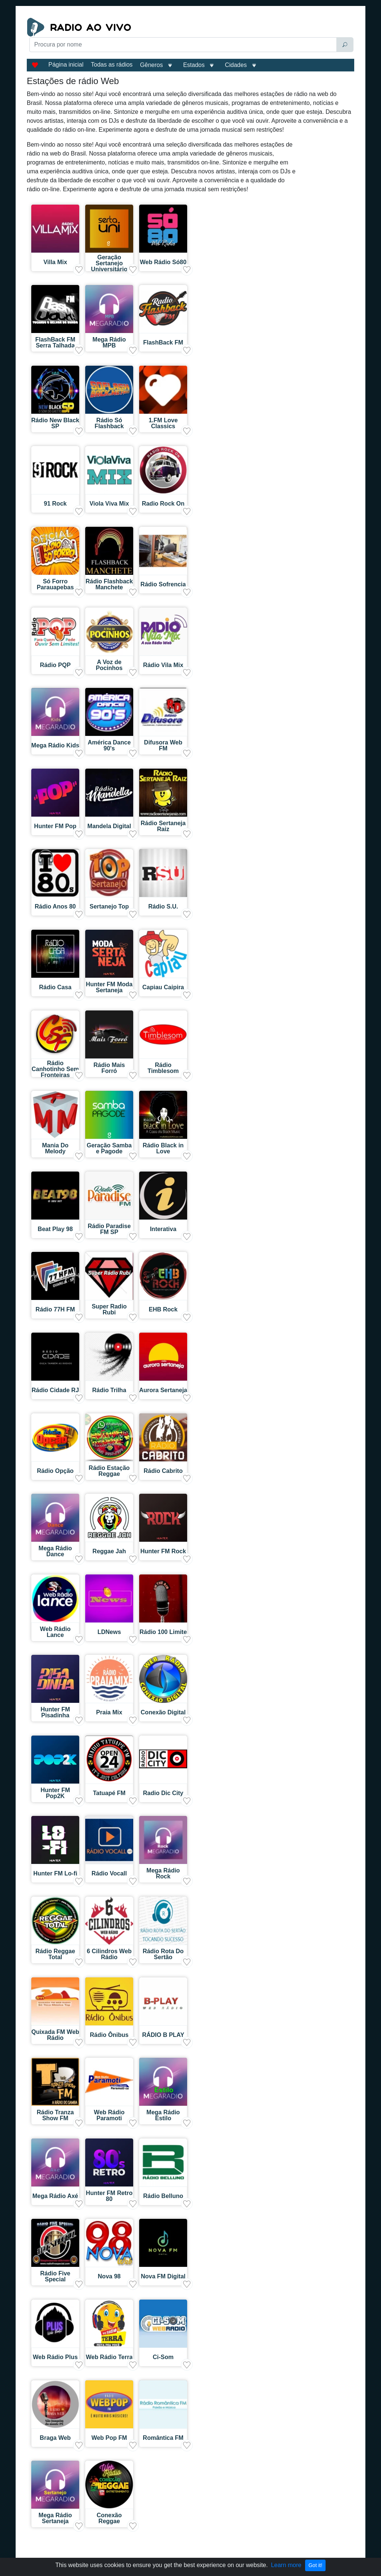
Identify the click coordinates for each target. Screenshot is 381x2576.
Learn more (286, 2565)
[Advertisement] (134, 71)
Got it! (315, 2565)
